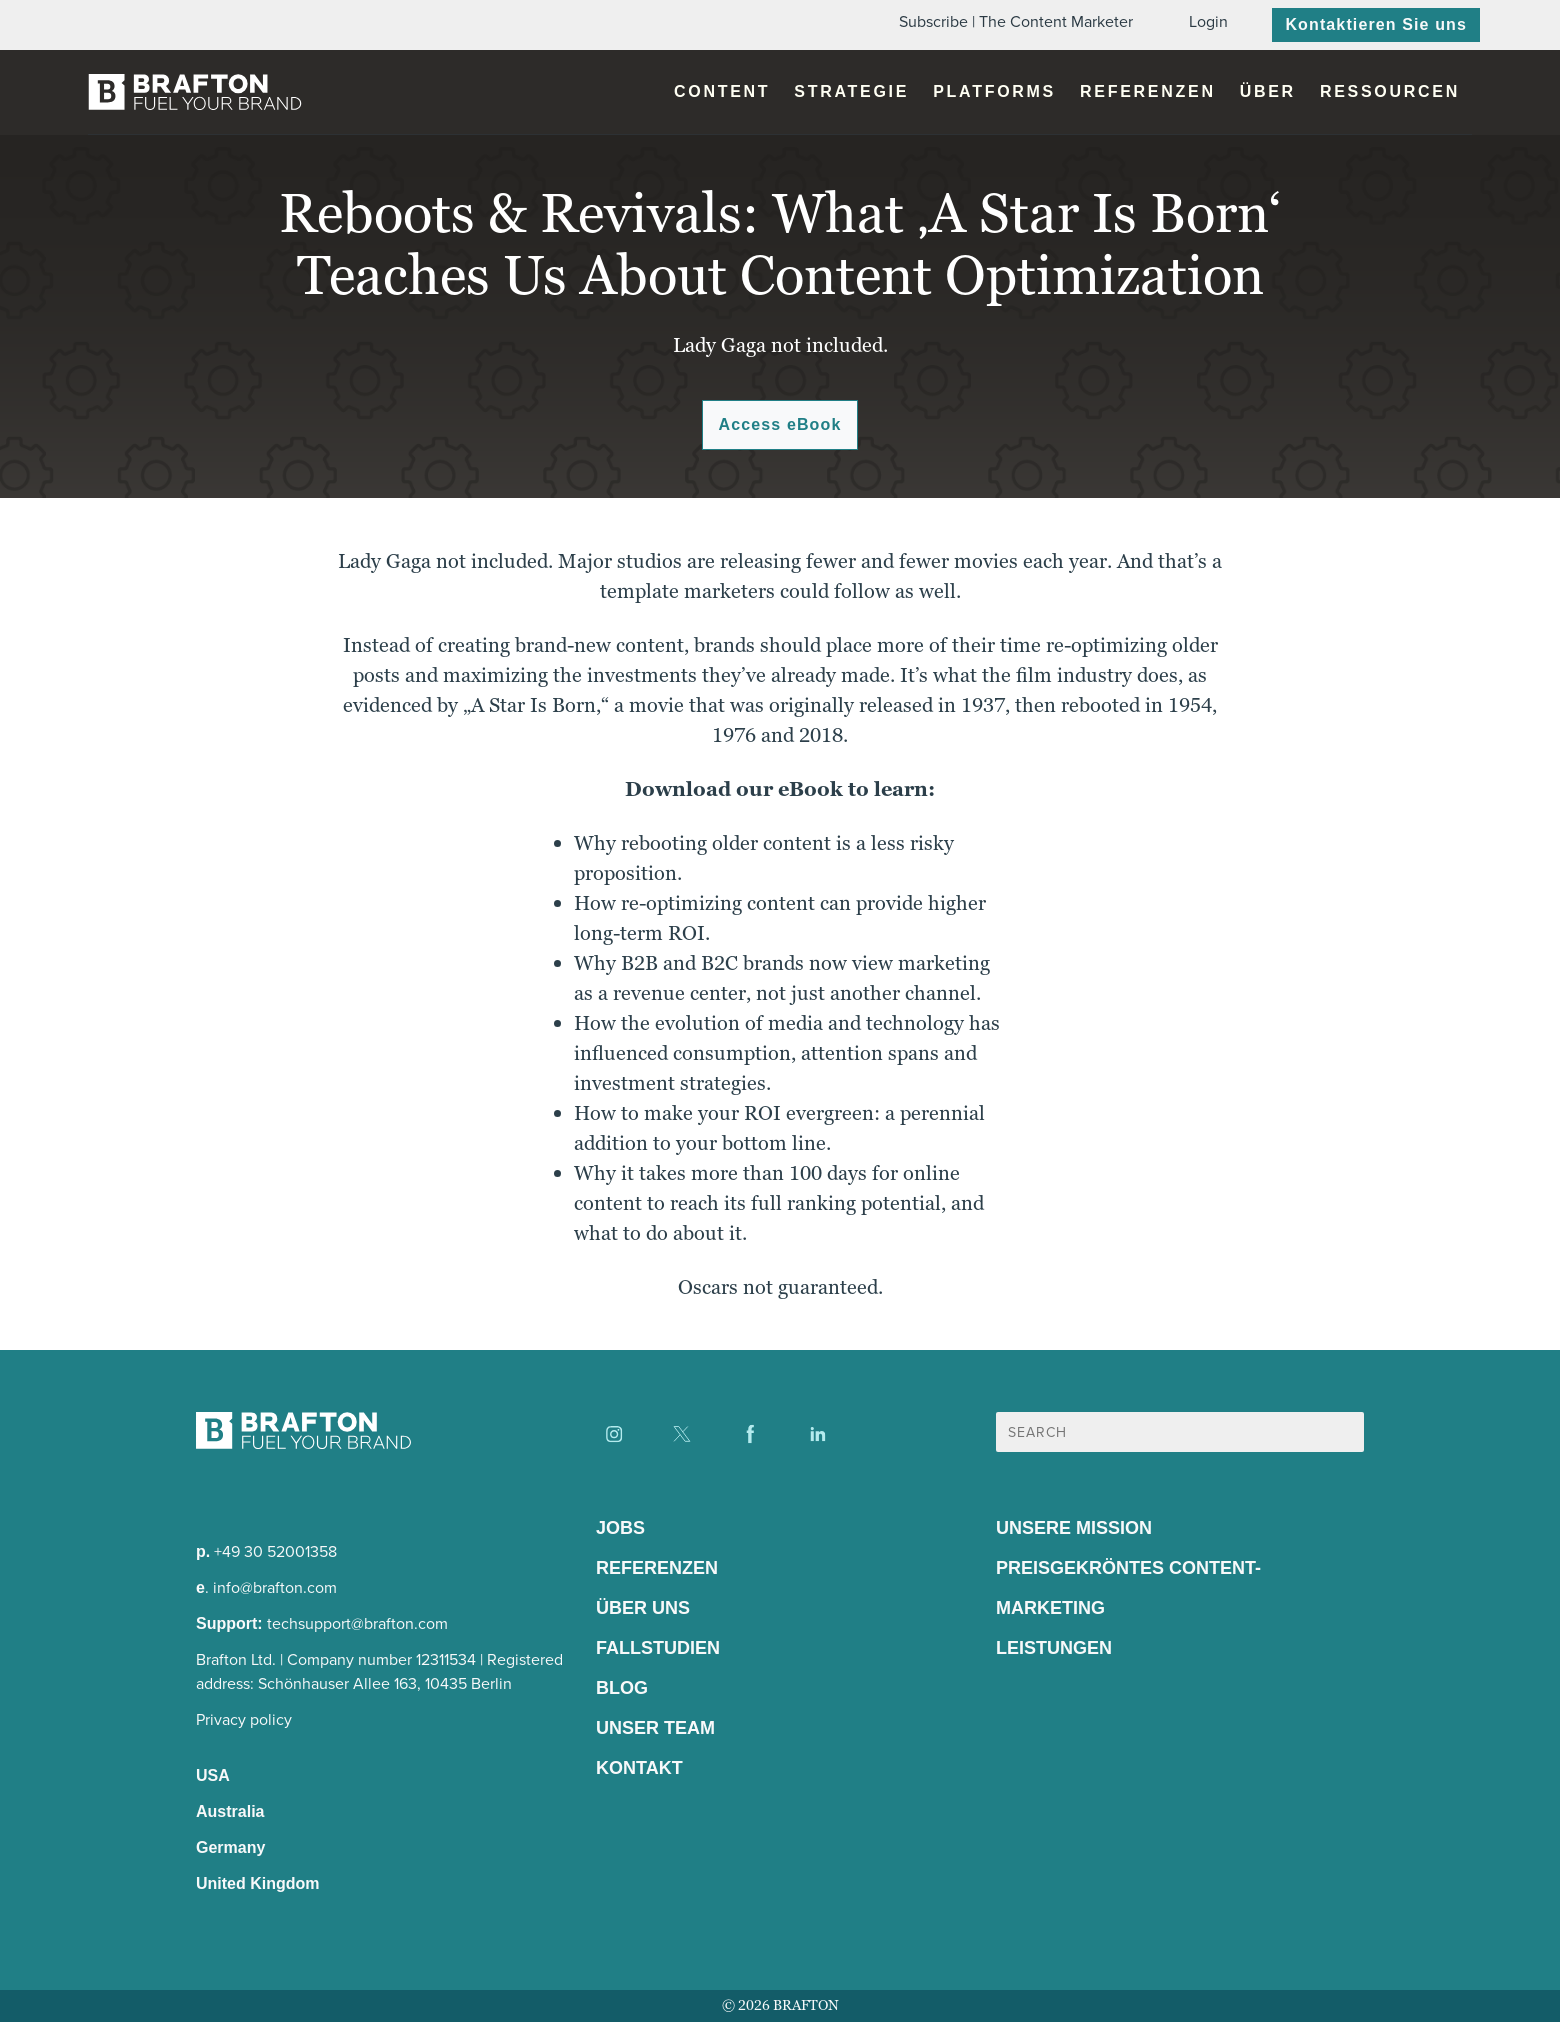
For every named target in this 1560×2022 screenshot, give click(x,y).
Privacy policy (244, 1719)
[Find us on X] (682, 1434)
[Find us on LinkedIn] (818, 1434)
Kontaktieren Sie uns (1376, 24)
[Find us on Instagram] (614, 1434)
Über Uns (643, 1608)
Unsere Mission (1074, 1528)
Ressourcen (1390, 91)
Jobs (620, 1528)
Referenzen (1148, 91)
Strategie (851, 91)
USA (213, 1775)
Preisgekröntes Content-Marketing (1128, 1588)
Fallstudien (658, 1648)
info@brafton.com (275, 1587)
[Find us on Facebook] (750, 1434)
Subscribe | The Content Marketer (1016, 21)
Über (1268, 91)
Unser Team (655, 1728)
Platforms (994, 91)
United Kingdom (258, 1883)
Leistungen (1054, 1648)
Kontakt (639, 1768)
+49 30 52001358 (275, 1551)
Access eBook (780, 424)
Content (722, 91)
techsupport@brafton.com (357, 1623)
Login (1208, 21)
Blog (622, 1688)
